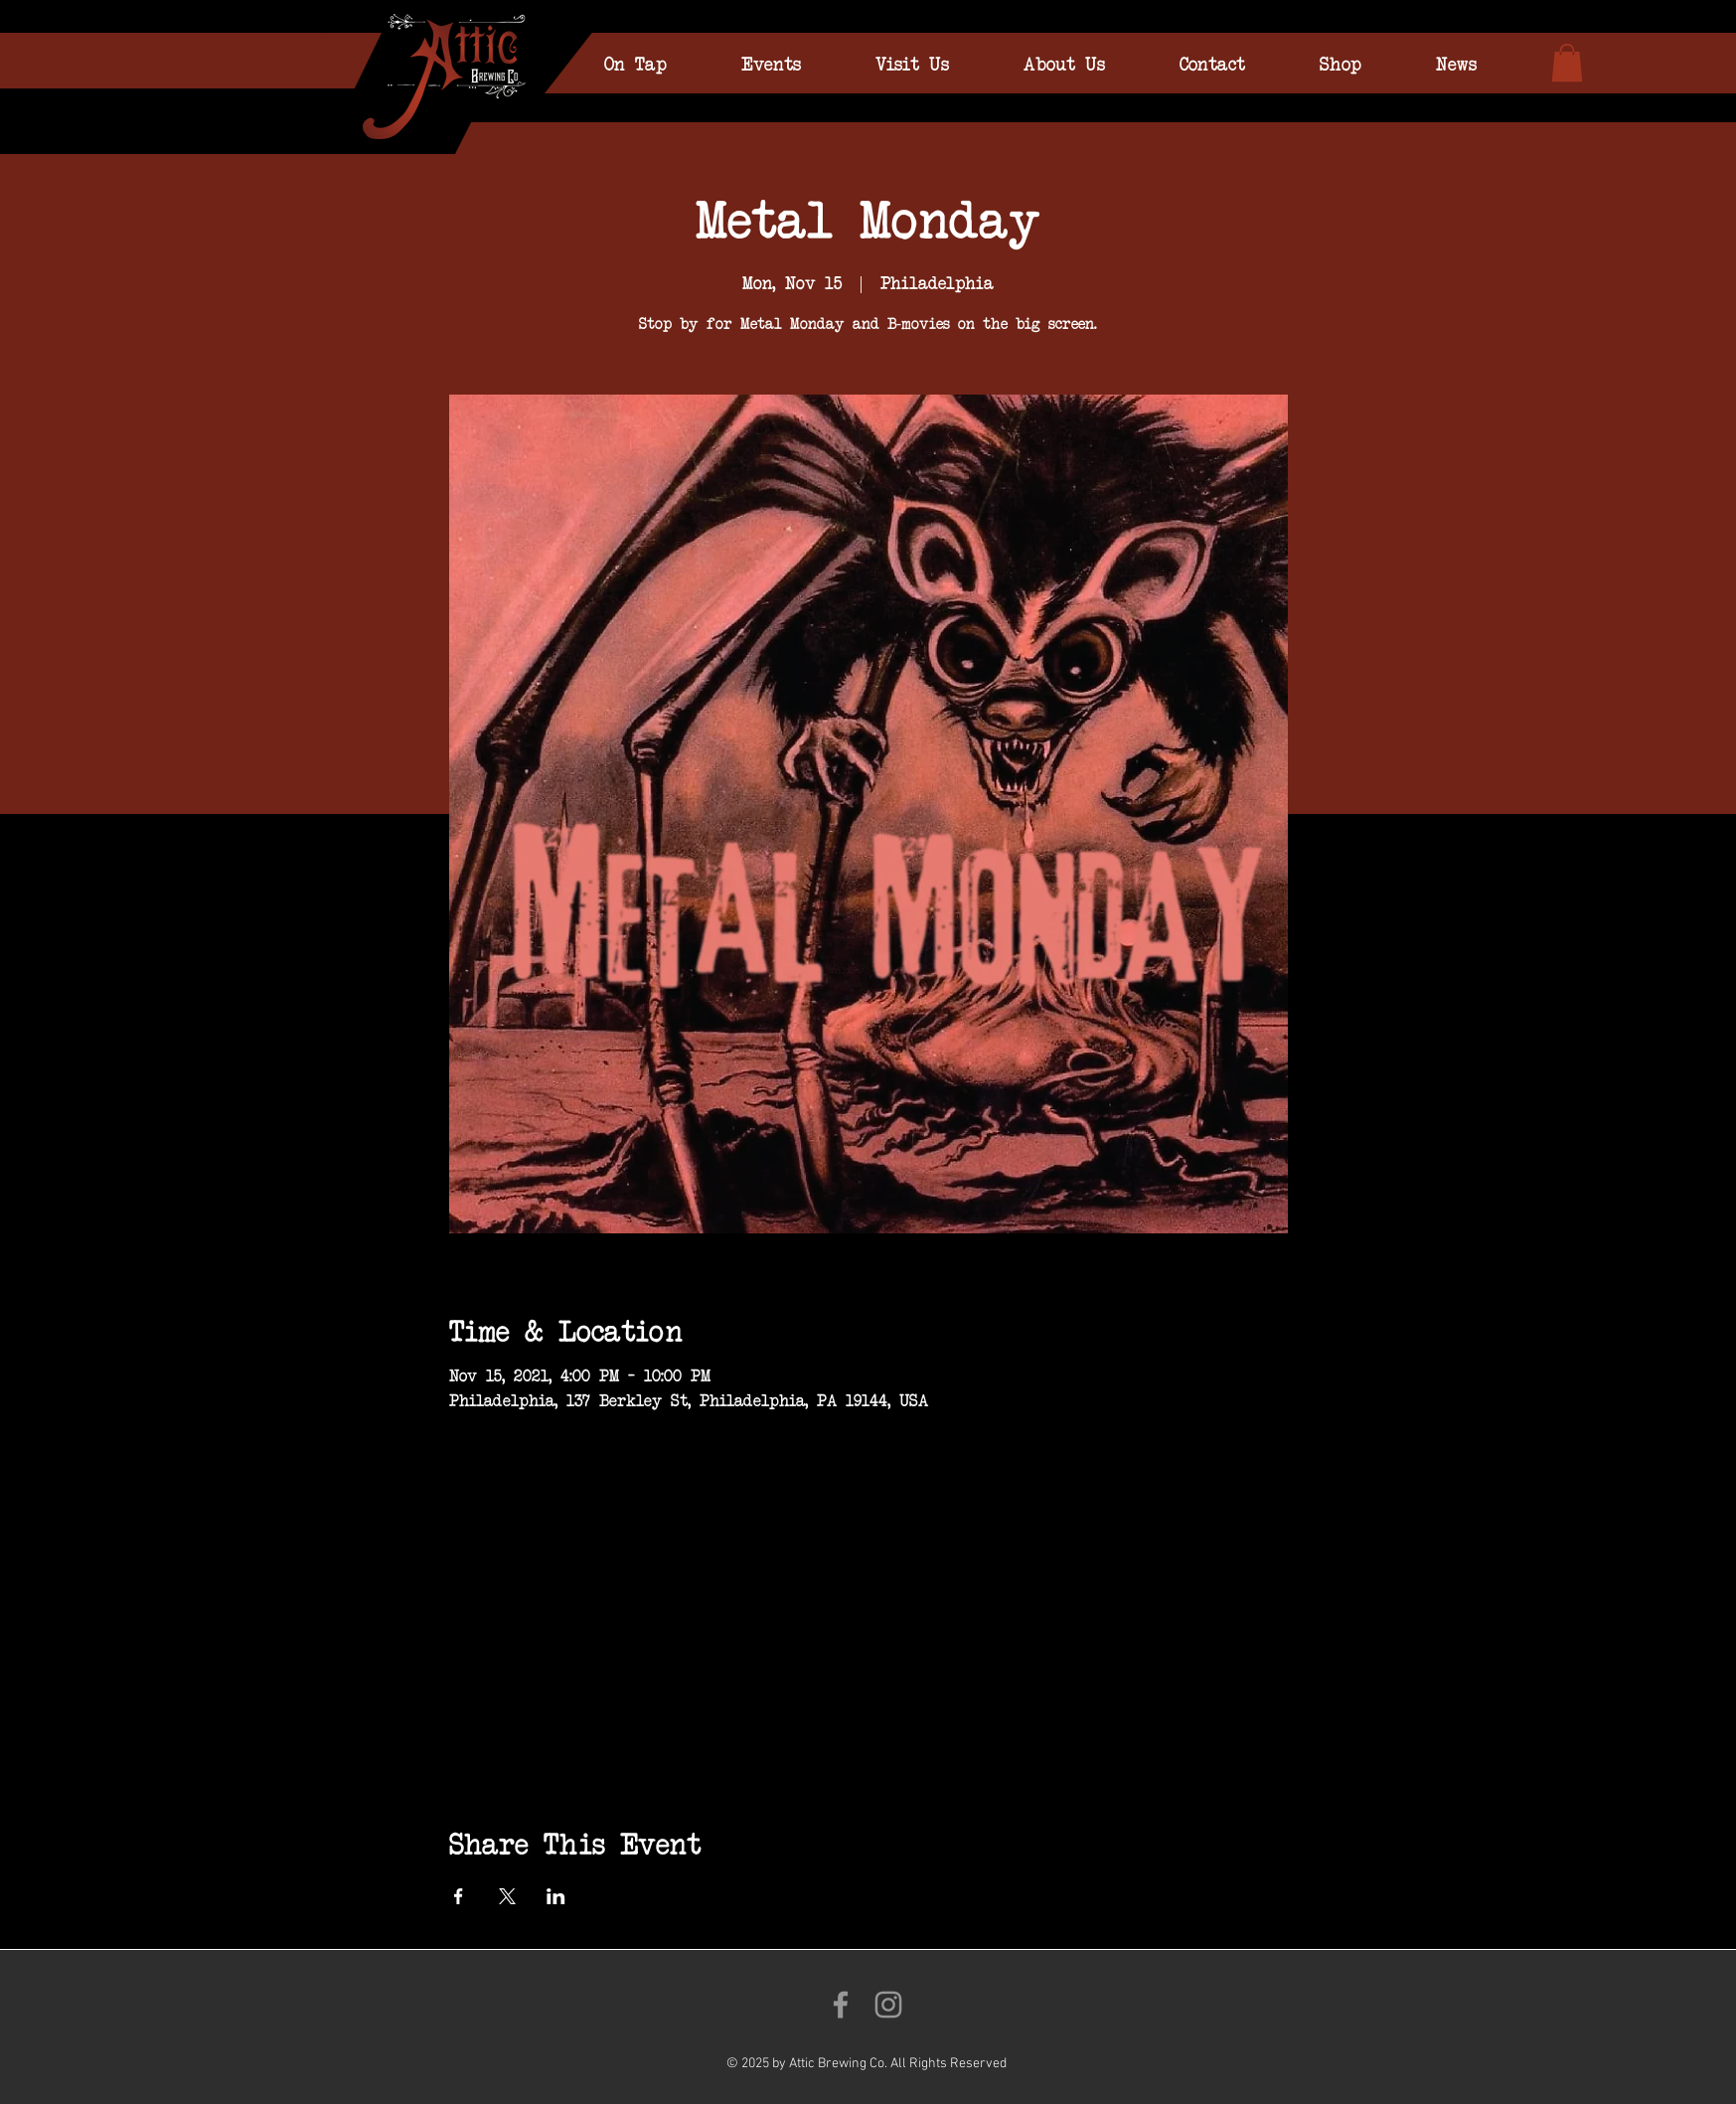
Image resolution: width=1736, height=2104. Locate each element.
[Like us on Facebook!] (841, 2005)
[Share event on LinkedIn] (556, 1896)
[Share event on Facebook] (458, 1896)
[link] (1567, 62)
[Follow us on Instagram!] (888, 2005)
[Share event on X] (507, 1896)
